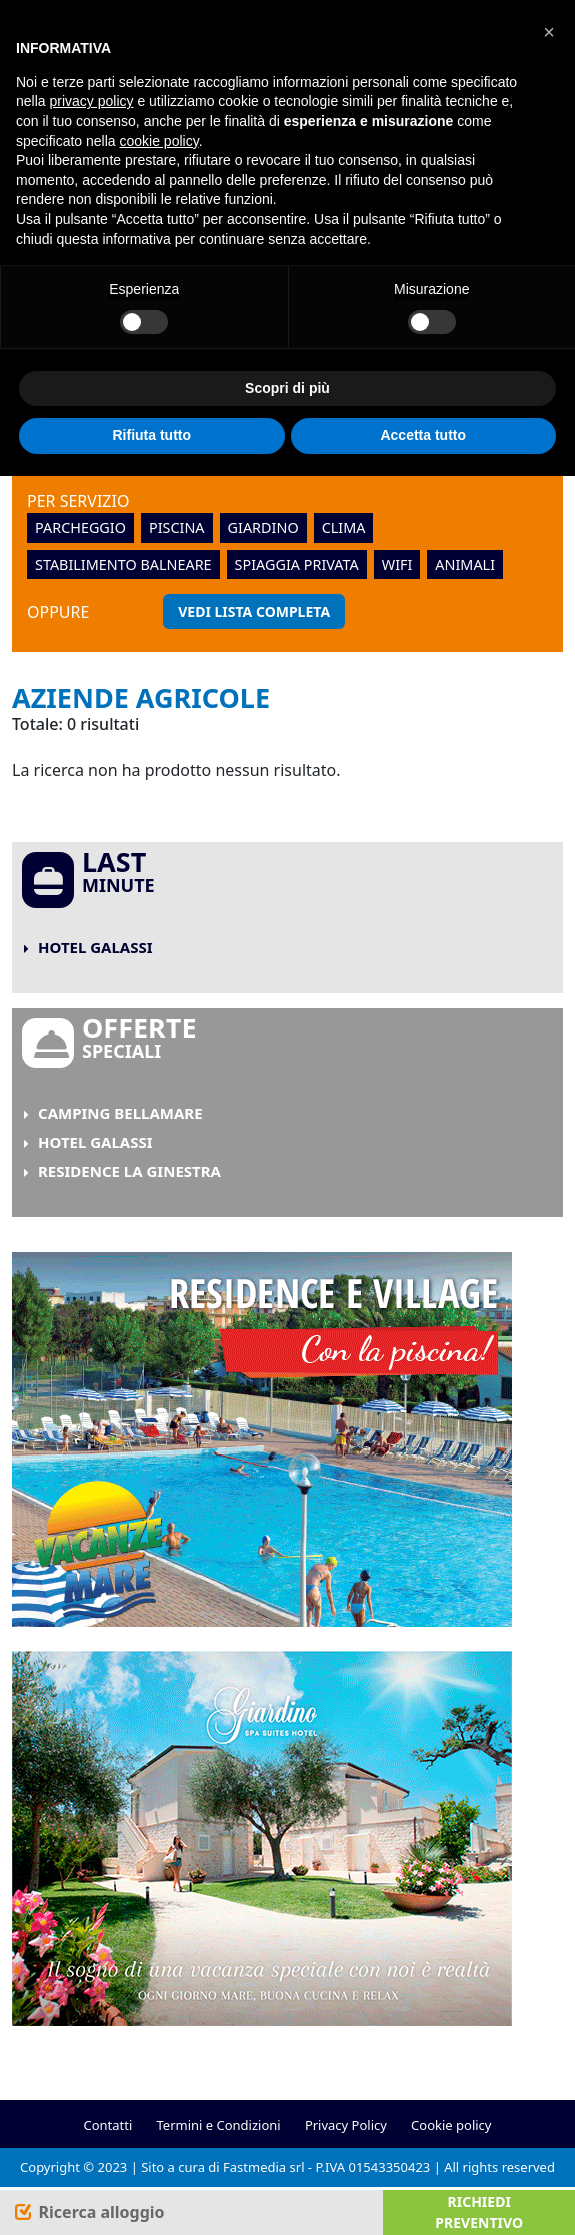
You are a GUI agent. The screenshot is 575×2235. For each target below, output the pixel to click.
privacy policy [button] (91, 101)
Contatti (107, 2125)
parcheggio (80, 527)
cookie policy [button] (159, 141)
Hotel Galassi (95, 947)
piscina (177, 527)
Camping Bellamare (120, 1113)
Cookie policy (451, 2125)
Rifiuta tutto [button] (151, 435)
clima (344, 527)
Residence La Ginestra (129, 1171)
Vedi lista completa (254, 611)
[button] (549, 32)
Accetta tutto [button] (423, 435)
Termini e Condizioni (219, 2125)
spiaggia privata (297, 564)
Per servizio (78, 501)
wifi (397, 564)
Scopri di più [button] (287, 388)
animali (465, 564)
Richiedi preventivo (479, 2212)
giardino (263, 527)
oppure (58, 612)
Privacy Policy (346, 2125)
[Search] (88, 2212)
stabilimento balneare (123, 564)
